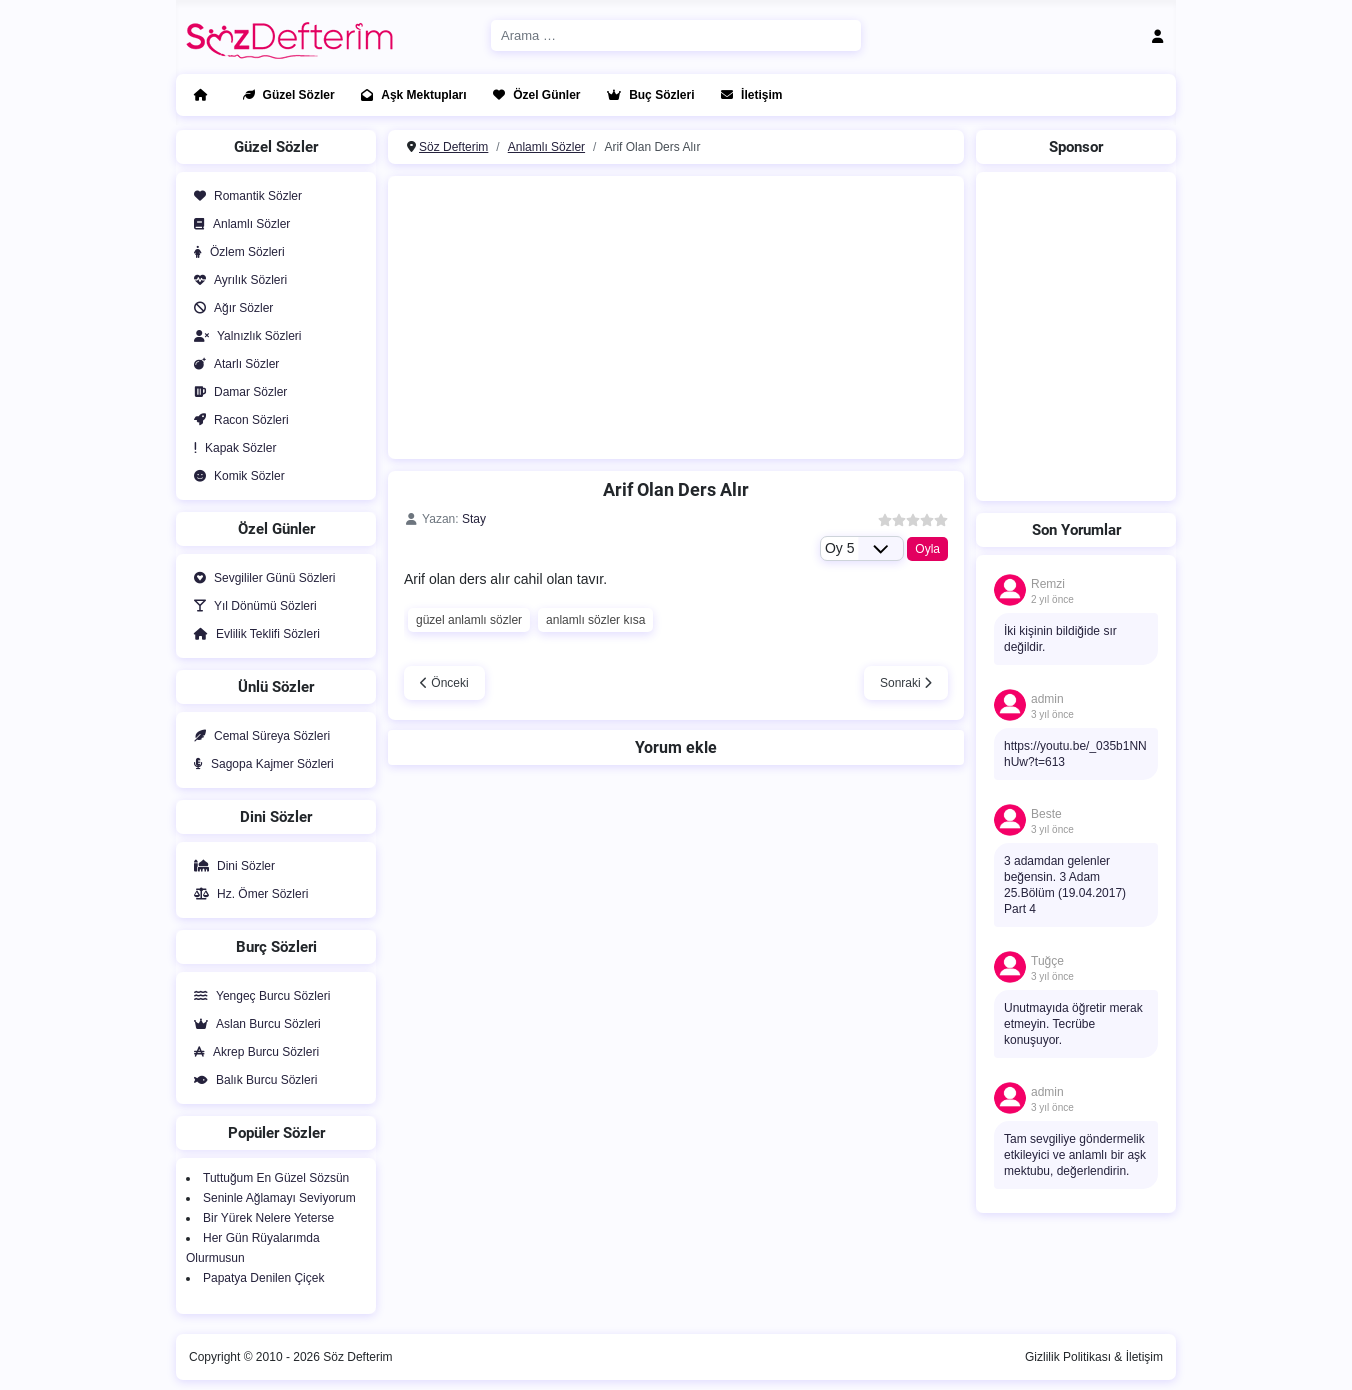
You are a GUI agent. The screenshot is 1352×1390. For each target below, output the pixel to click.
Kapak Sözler (231, 448)
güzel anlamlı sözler (469, 620)
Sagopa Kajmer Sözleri (260, 764)
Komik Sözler (235, 476)
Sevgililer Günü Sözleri (260, 578)
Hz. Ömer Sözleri (247, 894)
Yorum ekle (676, 747)
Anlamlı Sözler (238, 224)
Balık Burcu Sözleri (251, 1080)
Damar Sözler (236, 392)
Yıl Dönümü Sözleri (251, 606)
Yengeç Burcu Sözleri (258, 996)
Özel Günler (532, 95)
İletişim (747, 95)
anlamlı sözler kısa (595, 620)
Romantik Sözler (244, 196)
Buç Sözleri (646, 95)
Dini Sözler (230, 866)
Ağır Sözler (229, 308)
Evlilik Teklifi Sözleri (253, 634)
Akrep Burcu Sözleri (252, 1052)
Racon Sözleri (237, 420)
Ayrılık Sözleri (236, 280)
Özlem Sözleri (235, 252)
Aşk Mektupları (409, 95)
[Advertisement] (676, 314)
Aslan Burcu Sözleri (253, 1024)
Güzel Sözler (285, 95)
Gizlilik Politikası (1068, 1357)
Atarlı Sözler (232, 364)
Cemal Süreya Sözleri (258, 736)
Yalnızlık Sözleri (243, 336)
